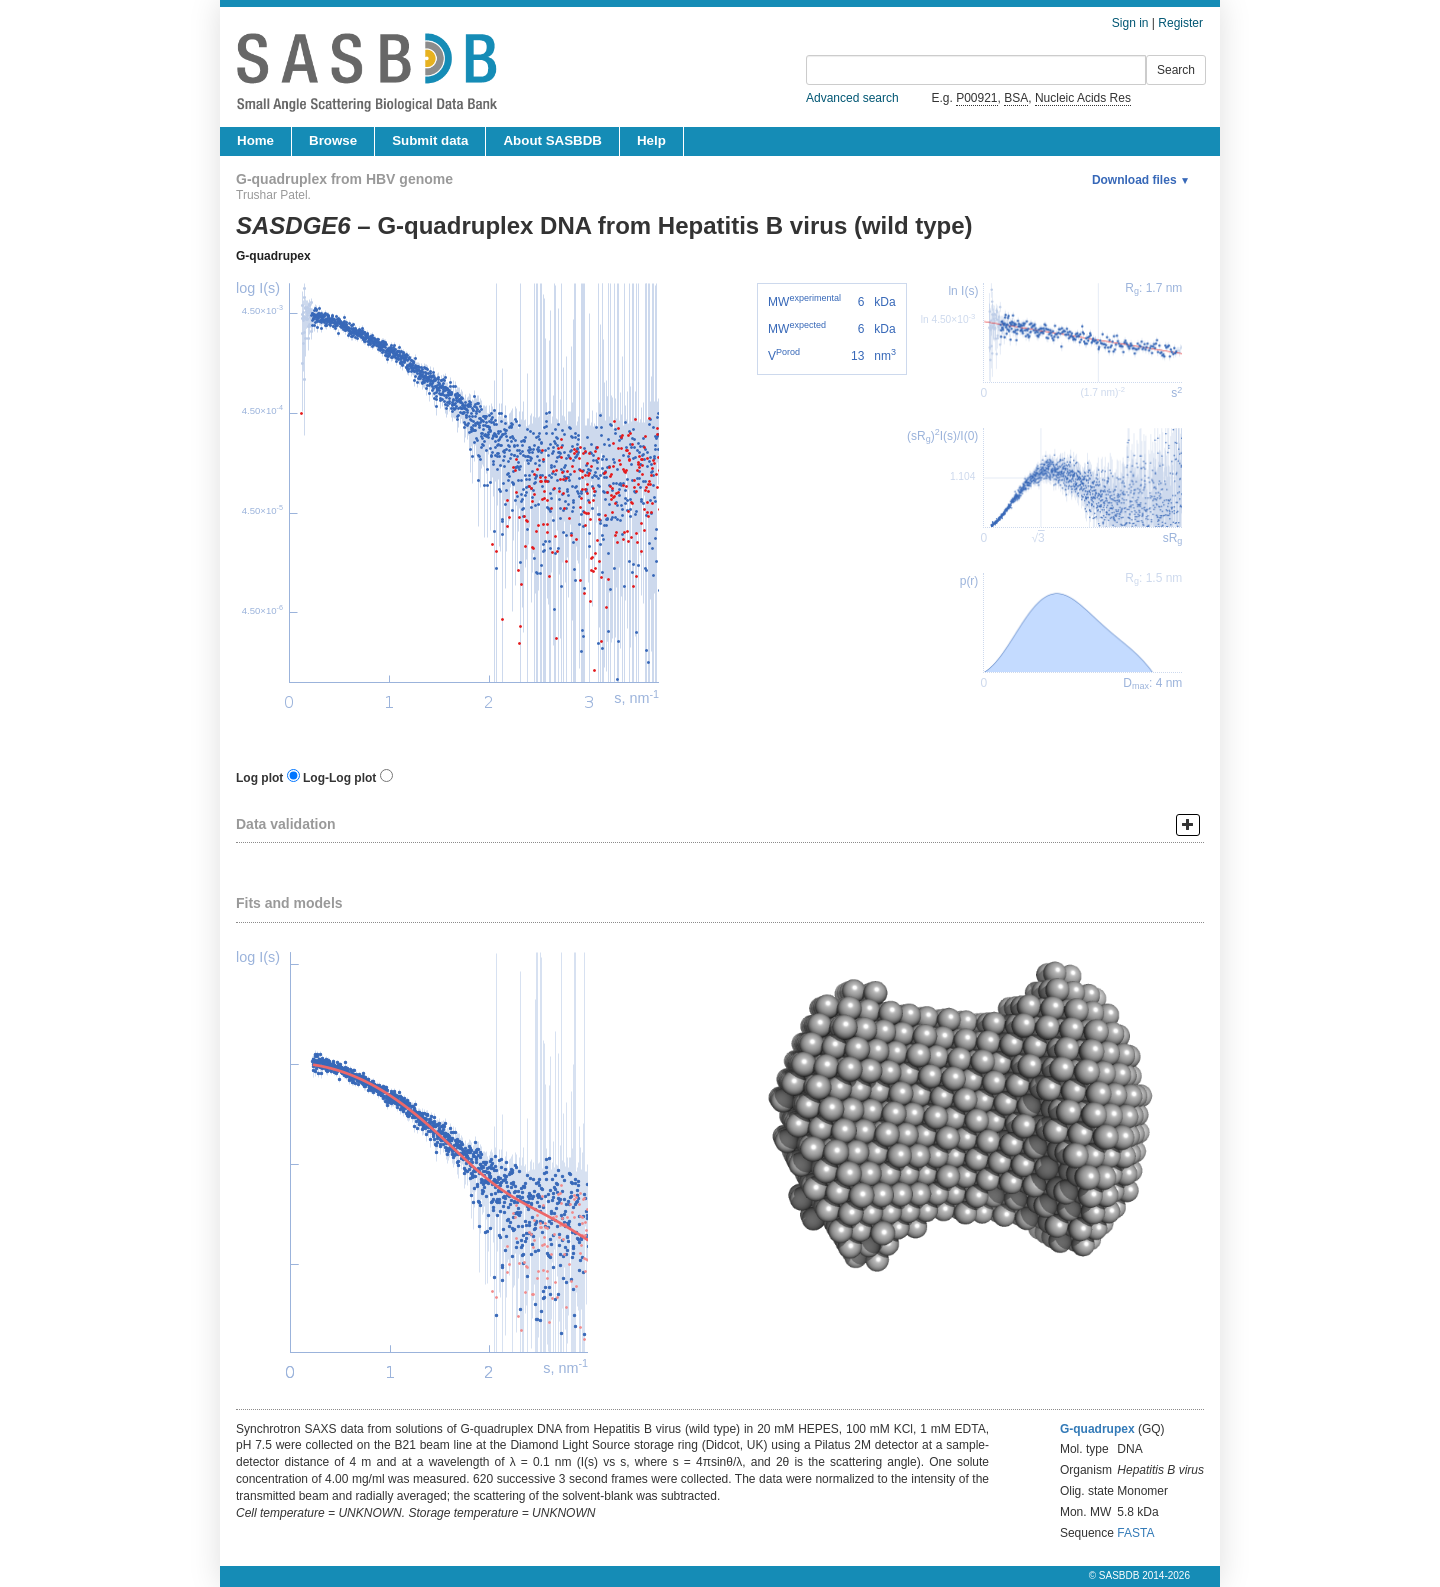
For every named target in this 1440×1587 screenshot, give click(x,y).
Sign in (1130, 23)
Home (255, 140)
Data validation (286, 824)
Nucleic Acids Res (1083, 98)
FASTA (1135, 1533)
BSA (1016, 98)
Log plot (259, 778)
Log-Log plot (339, 778)
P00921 (976, 98)
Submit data (430, 140)
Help (651, 140)
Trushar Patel (272, 195)
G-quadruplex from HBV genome (344, 179)
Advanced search (852, 98)
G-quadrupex (273, 256)
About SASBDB (552, 140)
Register (1180, 23)
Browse (333, 140)
